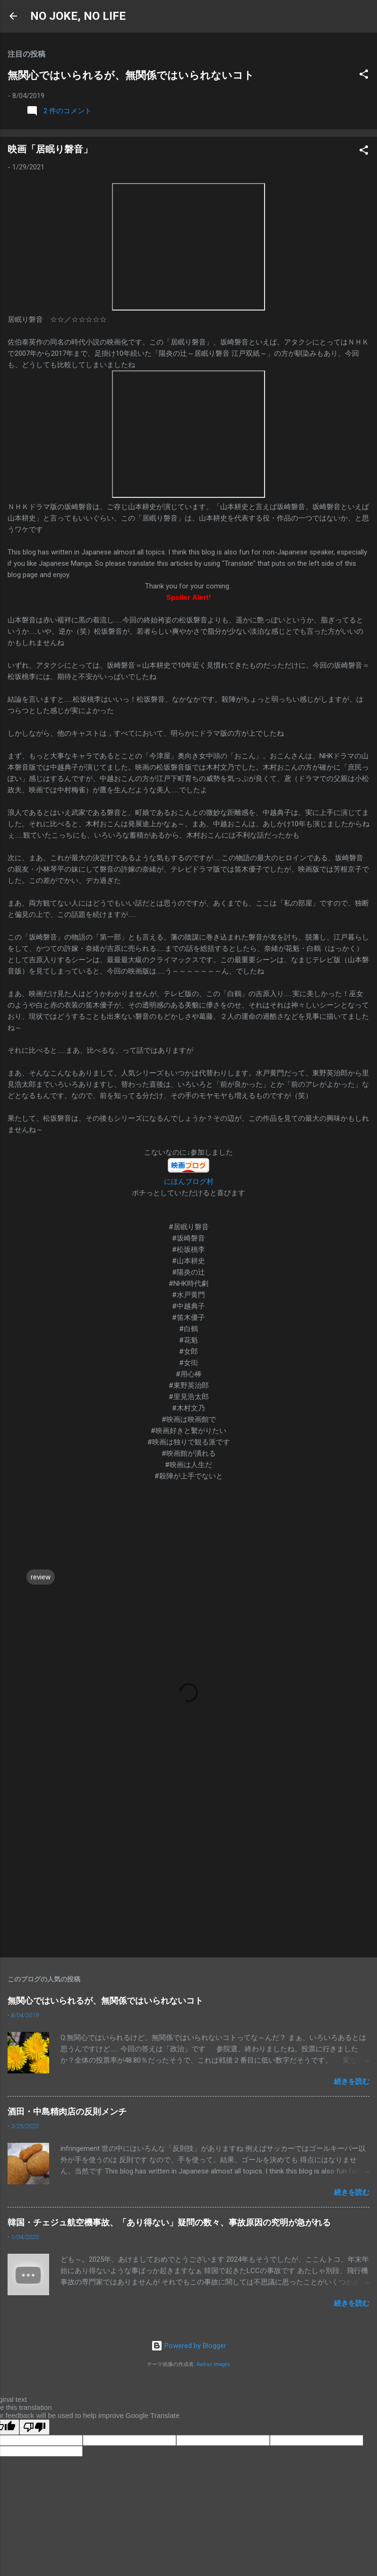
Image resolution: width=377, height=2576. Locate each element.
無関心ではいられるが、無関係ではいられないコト (131, 75)
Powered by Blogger (188, 2345)
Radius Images (213, 2364)
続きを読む (351, 2081)
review (41, 1577)
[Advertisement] (188, 1876)
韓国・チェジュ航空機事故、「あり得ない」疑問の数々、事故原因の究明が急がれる (169, 2222)
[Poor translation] (34, 2427)
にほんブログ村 (189, 1181)
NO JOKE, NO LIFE (78, 16)
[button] (363, 75)
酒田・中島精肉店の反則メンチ (67, 2111)
